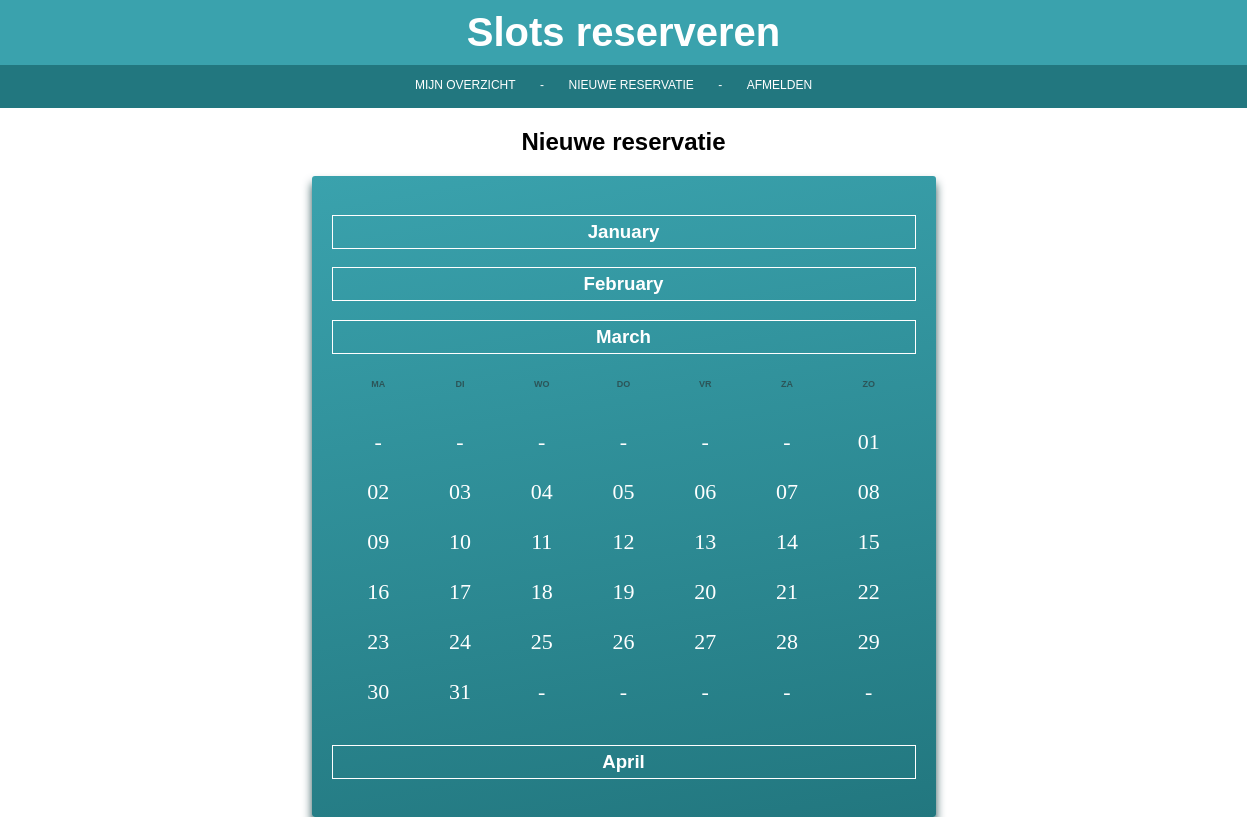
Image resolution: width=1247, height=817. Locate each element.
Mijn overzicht (465, 85)
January (624, 231)
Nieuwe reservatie (630, 85)
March (623, 336)
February (623, 283)
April (623, 761)
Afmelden (779, 85)
